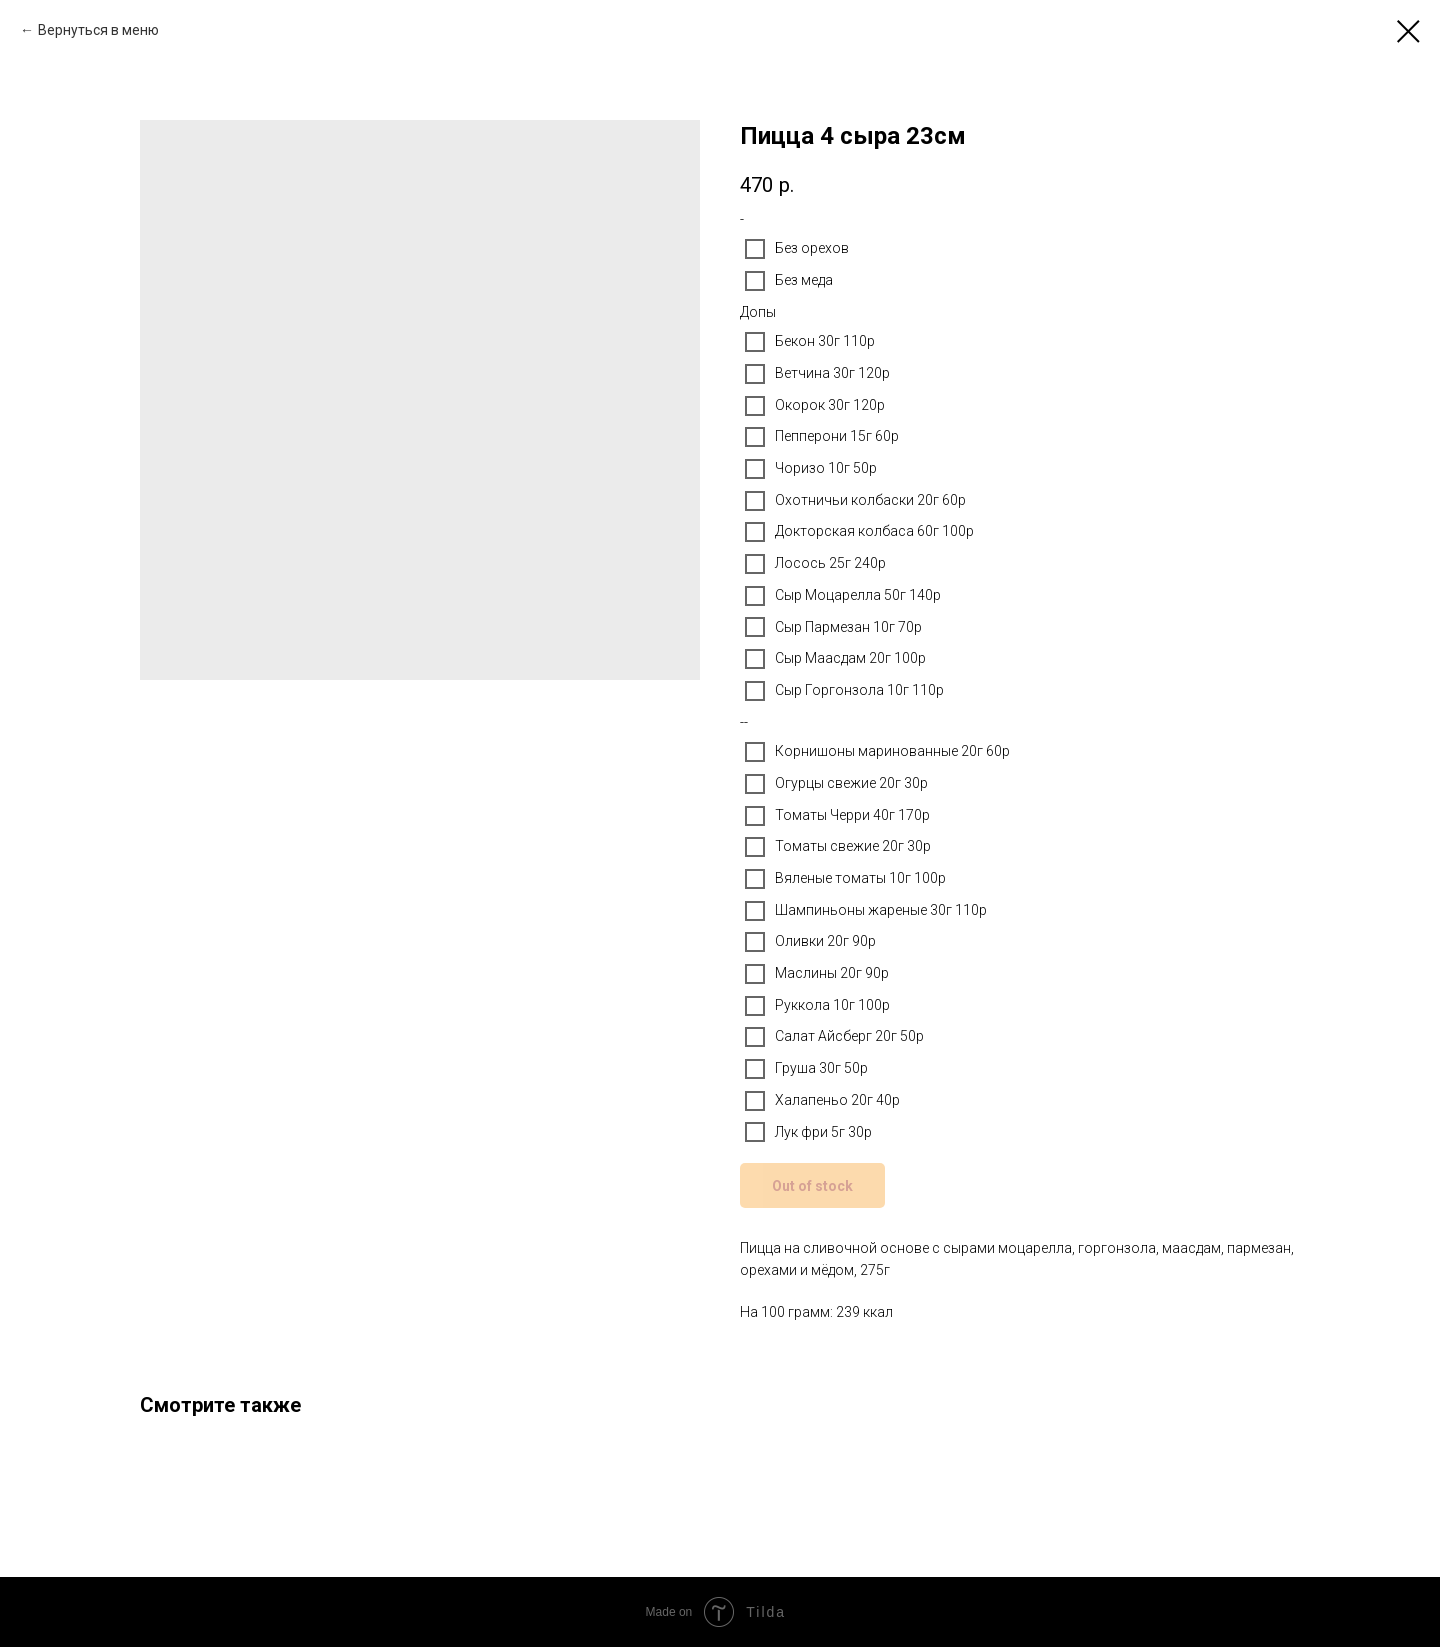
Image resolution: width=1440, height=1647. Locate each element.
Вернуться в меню (98, 30)
